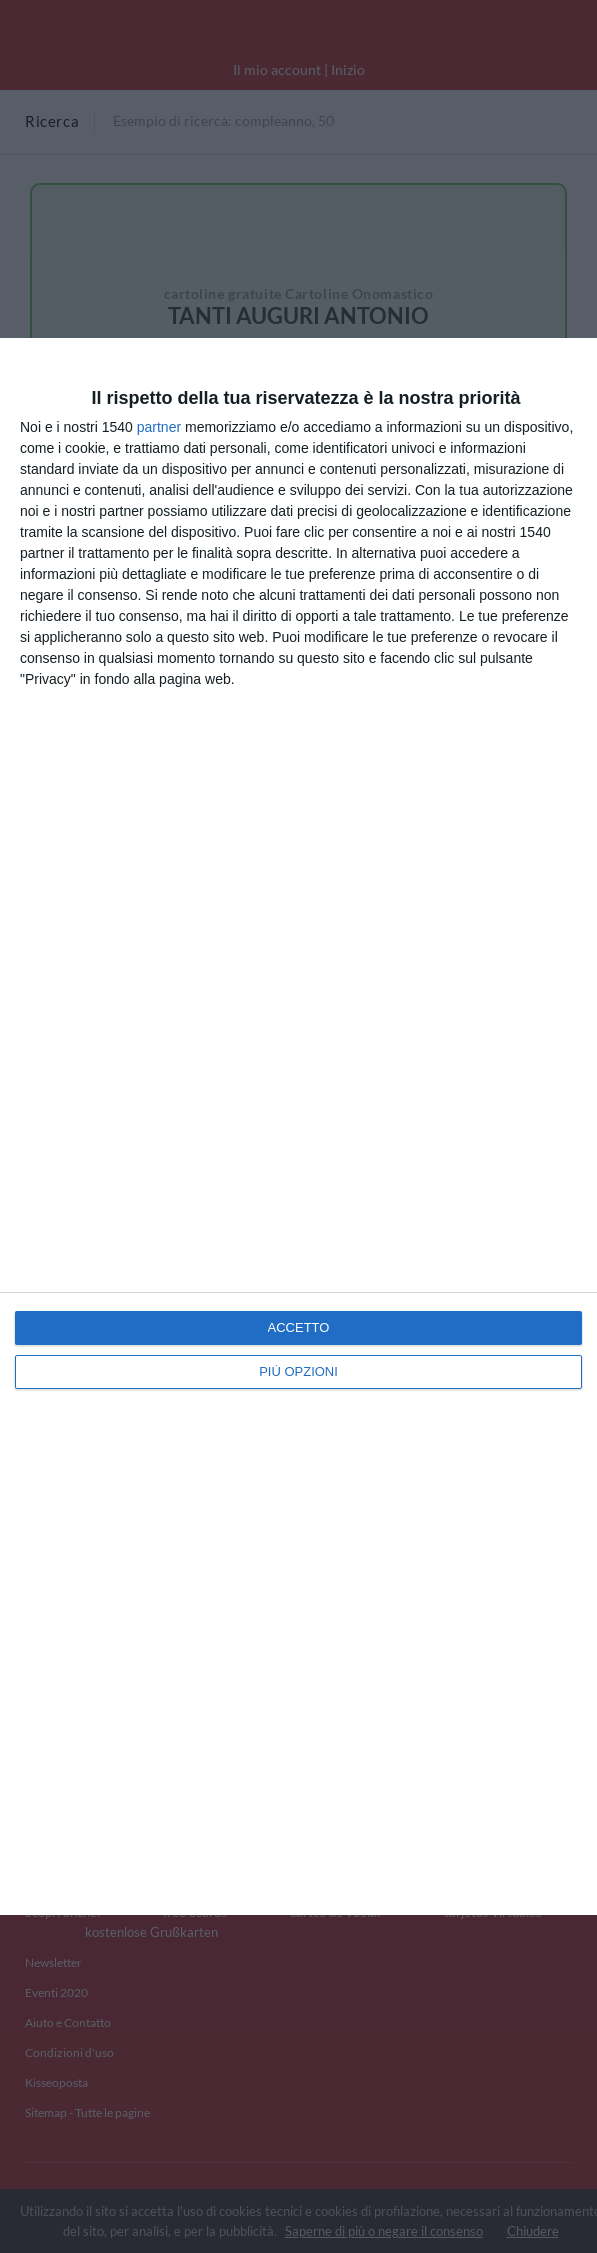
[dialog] (298, 1126)
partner (159, 427)
